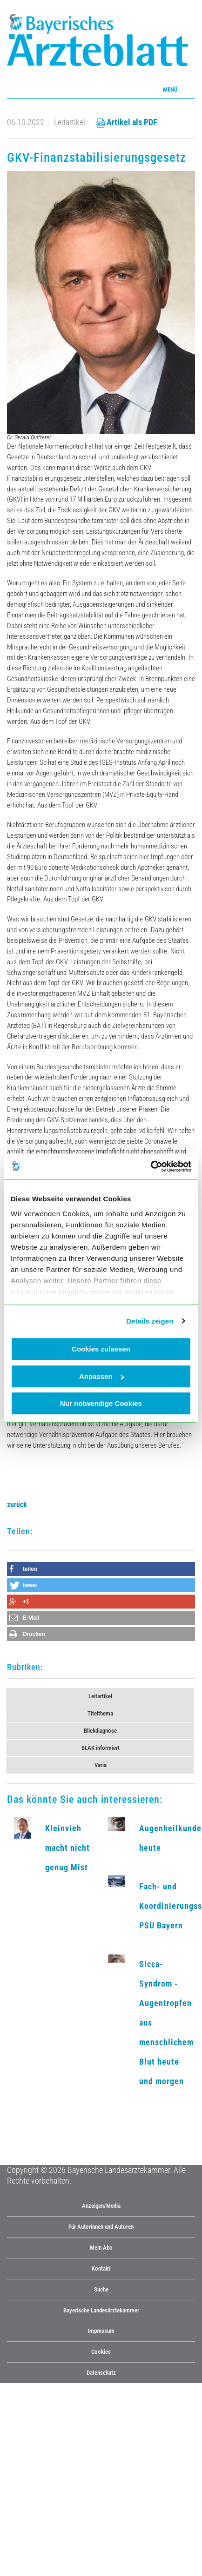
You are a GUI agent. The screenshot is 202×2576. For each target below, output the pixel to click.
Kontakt (101, 2268)
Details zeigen (149, 1321)
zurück (17, 1504)
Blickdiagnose (100, 1730)
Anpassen (101, 1376)
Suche (101, 2289)
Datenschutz (101, 2372)
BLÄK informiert (100, 1747)
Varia (100, 1764)
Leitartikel (100, 1696)
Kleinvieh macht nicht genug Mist (67, 1847)
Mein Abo (101, 2247)
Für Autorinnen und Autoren (101, 2226)
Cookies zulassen (101, 1349)
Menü (170, 89)
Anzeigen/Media (101, 2205)
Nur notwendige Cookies (101, 1403)
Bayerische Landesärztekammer (101, 2310)
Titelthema (100, 1713)
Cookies (101, 2351)
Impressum (101, 2330)
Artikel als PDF (126, 122)
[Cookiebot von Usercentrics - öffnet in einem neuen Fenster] (150, 1166)
